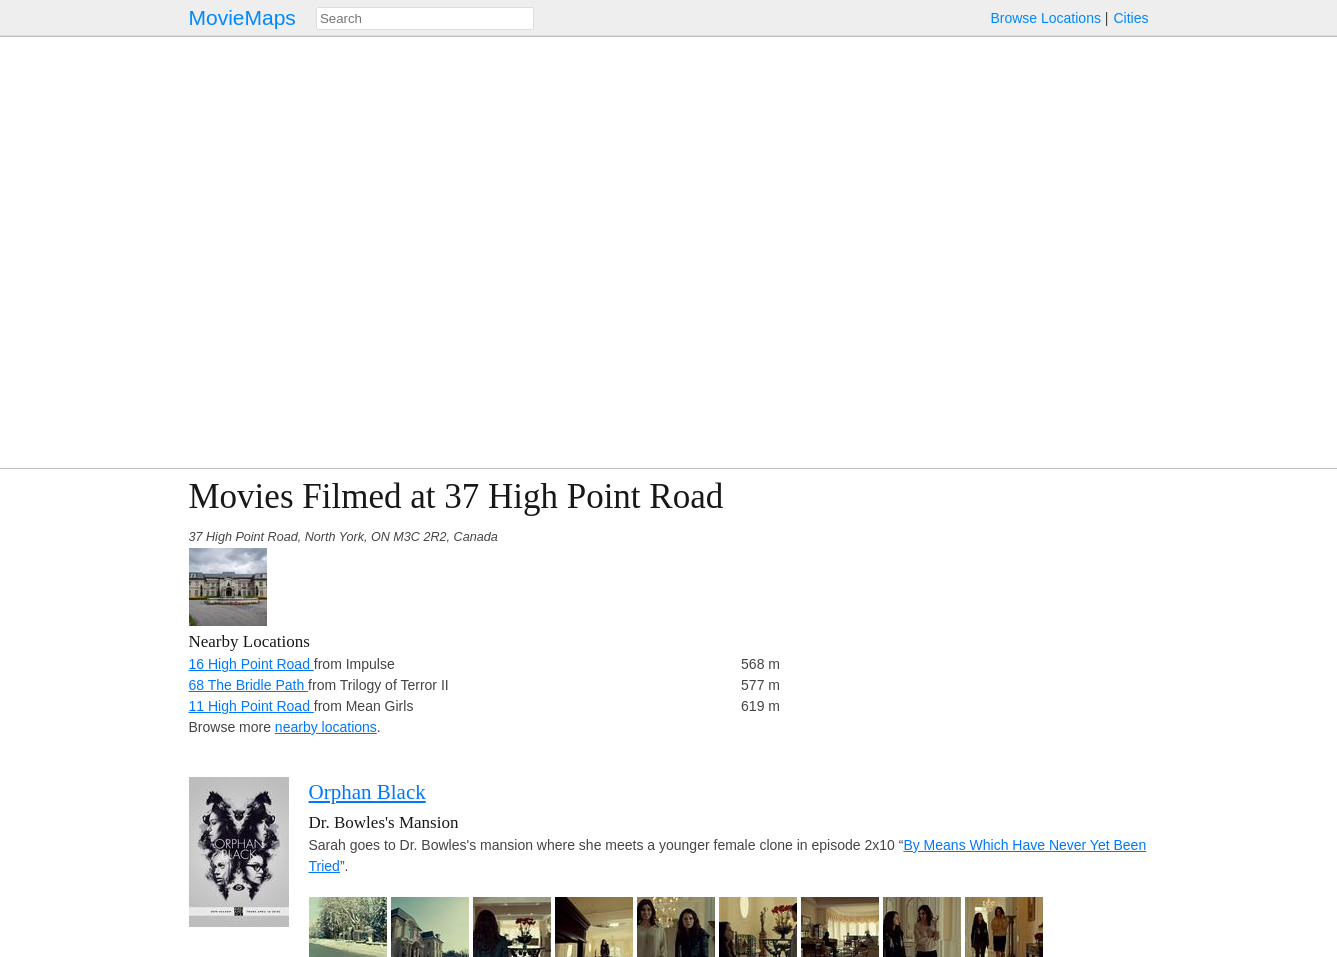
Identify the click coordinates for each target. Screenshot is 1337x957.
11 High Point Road (251, 706)
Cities (1130, 18)
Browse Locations (1045, 18)
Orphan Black (367, 792)
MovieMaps (242, 17)
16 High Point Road (251, 664)
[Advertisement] (974, 617)
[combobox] (425, 18)
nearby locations (326, 727)
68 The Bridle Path (249, 685)
